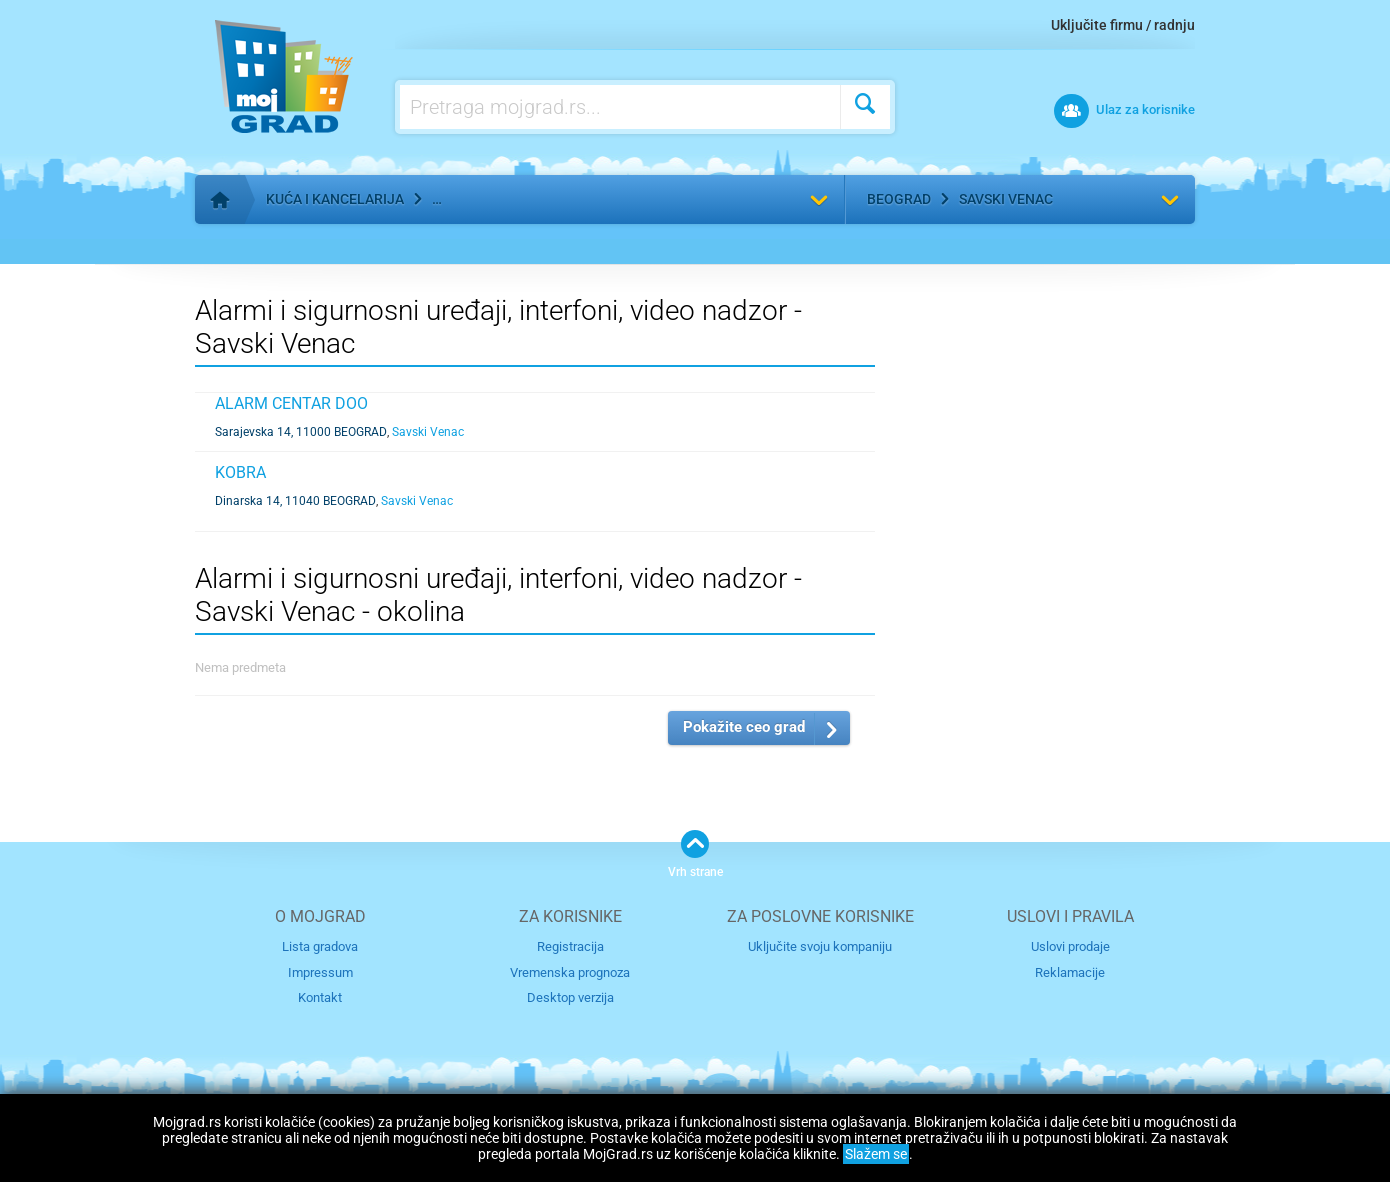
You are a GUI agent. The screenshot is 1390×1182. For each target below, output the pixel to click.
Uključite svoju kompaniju (820, 946)
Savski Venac (1006, 199)
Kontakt (320, 997)
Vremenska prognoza (570, 972)
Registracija (570, 946)
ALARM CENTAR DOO (291, 403)
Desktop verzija (570, 997)
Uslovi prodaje (1070, 946)
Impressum (320, 972)
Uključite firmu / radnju (1123, 25)
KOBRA (240, 472)
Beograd (899, 199)
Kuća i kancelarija (335, 199)
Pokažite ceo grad (744, 727)
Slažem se (876, 1154)
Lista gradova (320, 946)
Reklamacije (1070, 972)
